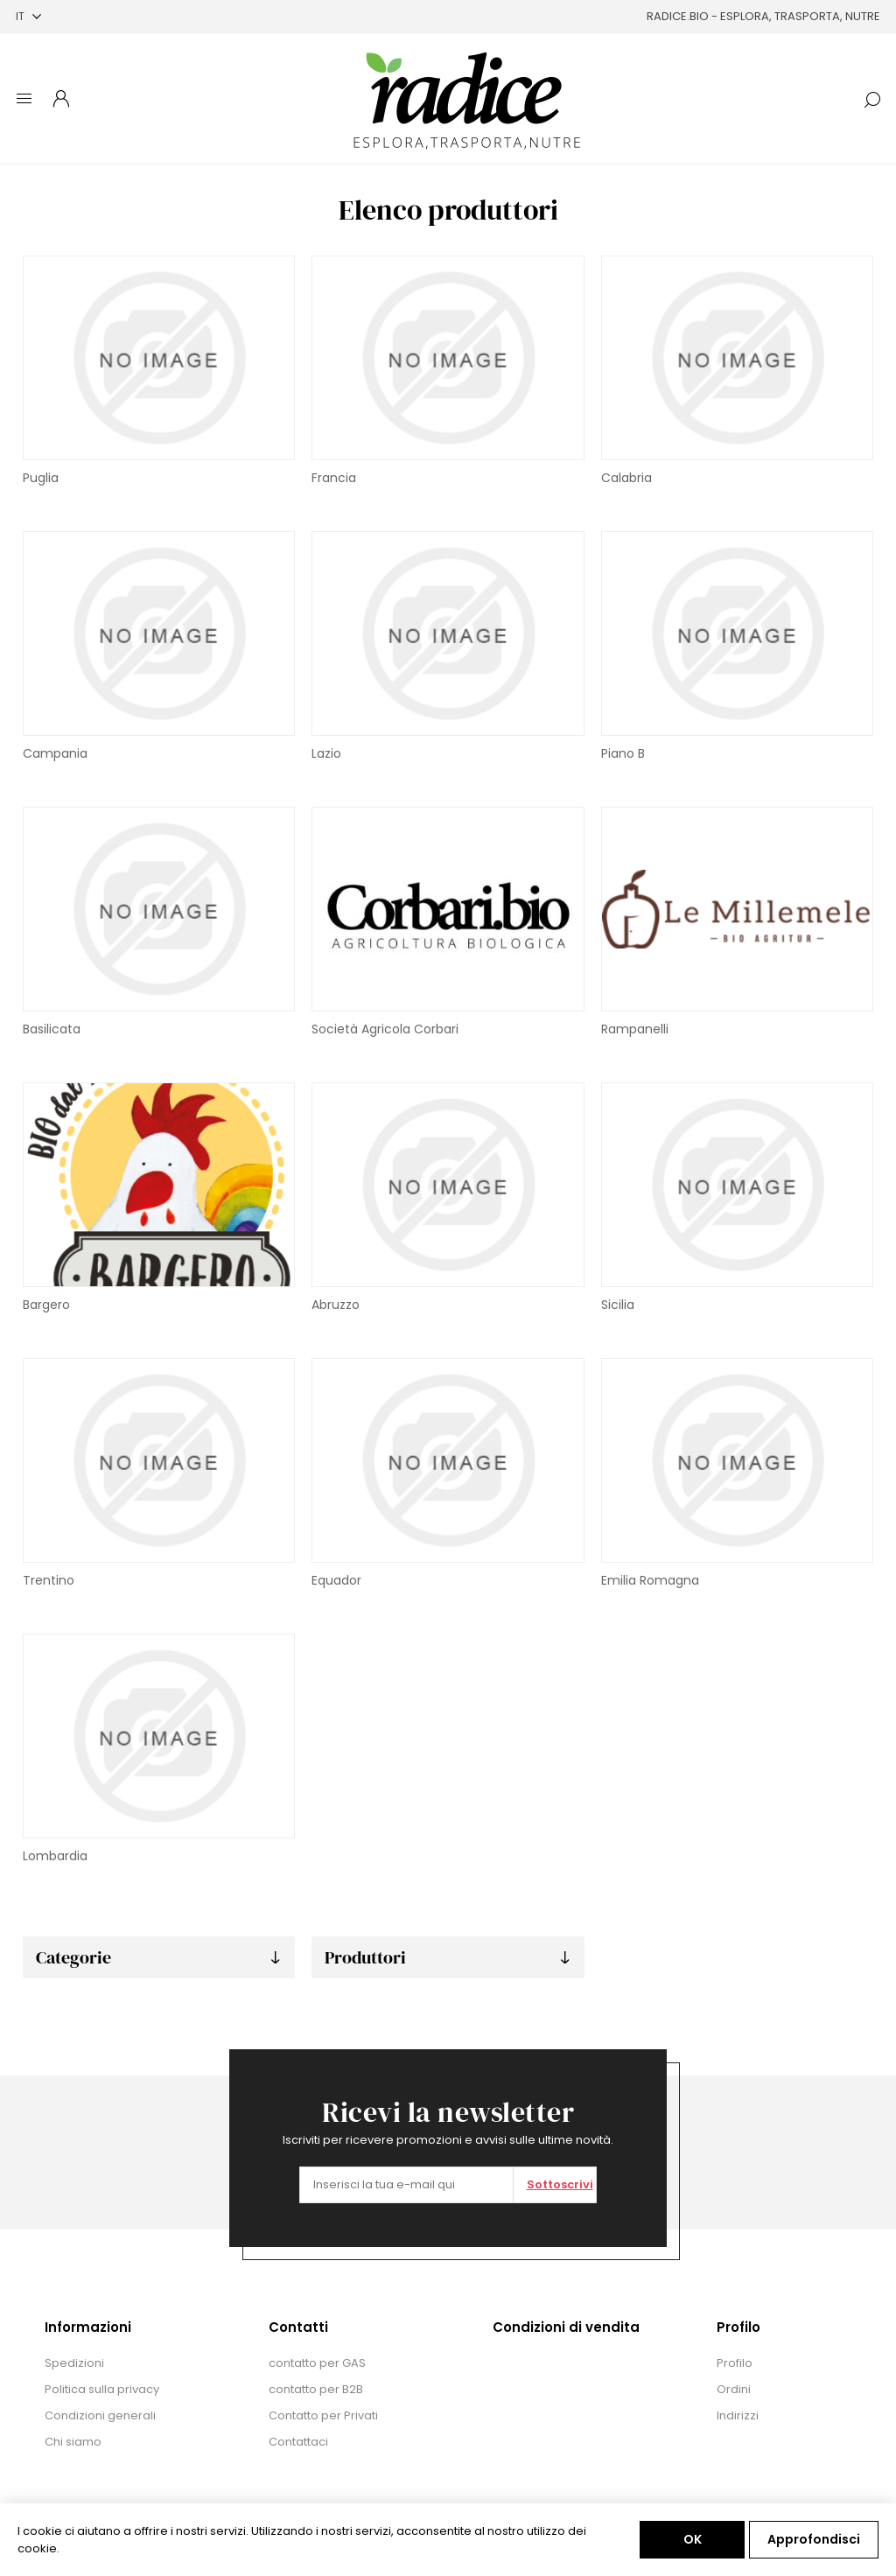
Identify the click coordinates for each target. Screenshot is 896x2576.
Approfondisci (813, 2539)
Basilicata (51, 1029)
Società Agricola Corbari (385, 1029)
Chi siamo (73, 2441)
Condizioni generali (100, 2415)
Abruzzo (336, 1304)
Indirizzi (738, 2415)
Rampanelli (634, 1029)
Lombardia (55, 1856)
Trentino (48, 1580)
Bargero (46, 1304)
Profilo (734, 2363)
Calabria (626, 477)
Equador (336, 1580)
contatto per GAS (317, 2363)
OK (692, 2539)
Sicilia (617, 1304)
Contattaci (298, 2441)
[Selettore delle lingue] (28, 16)
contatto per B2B (316, 2389)
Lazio (326, 753)
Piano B (623, 753)
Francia (334, 477)
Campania (55, 753)
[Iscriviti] (406, 2184)
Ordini (734, 2389)
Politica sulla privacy (102, 2389)
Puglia (41, 477)
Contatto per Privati (323, 2415)
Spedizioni (74, 2363)
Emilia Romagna (650, 1580)
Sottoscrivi (560, 2184)
